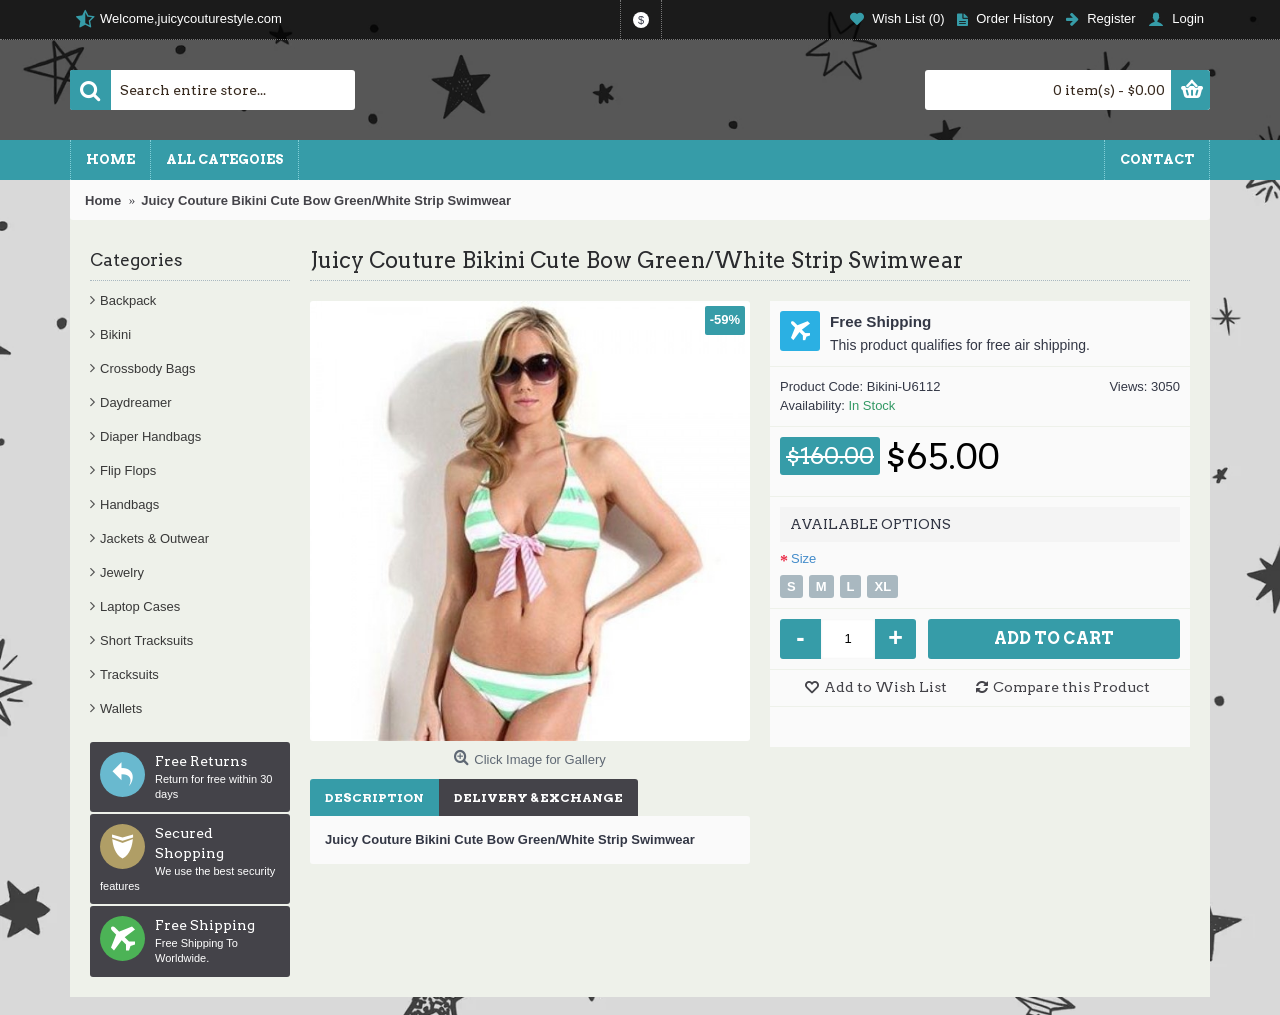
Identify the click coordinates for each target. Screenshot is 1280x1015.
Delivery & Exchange (538, 797)
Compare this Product (1071, 687)
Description (374, 797)
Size (803, 558)
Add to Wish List (885, 687)
